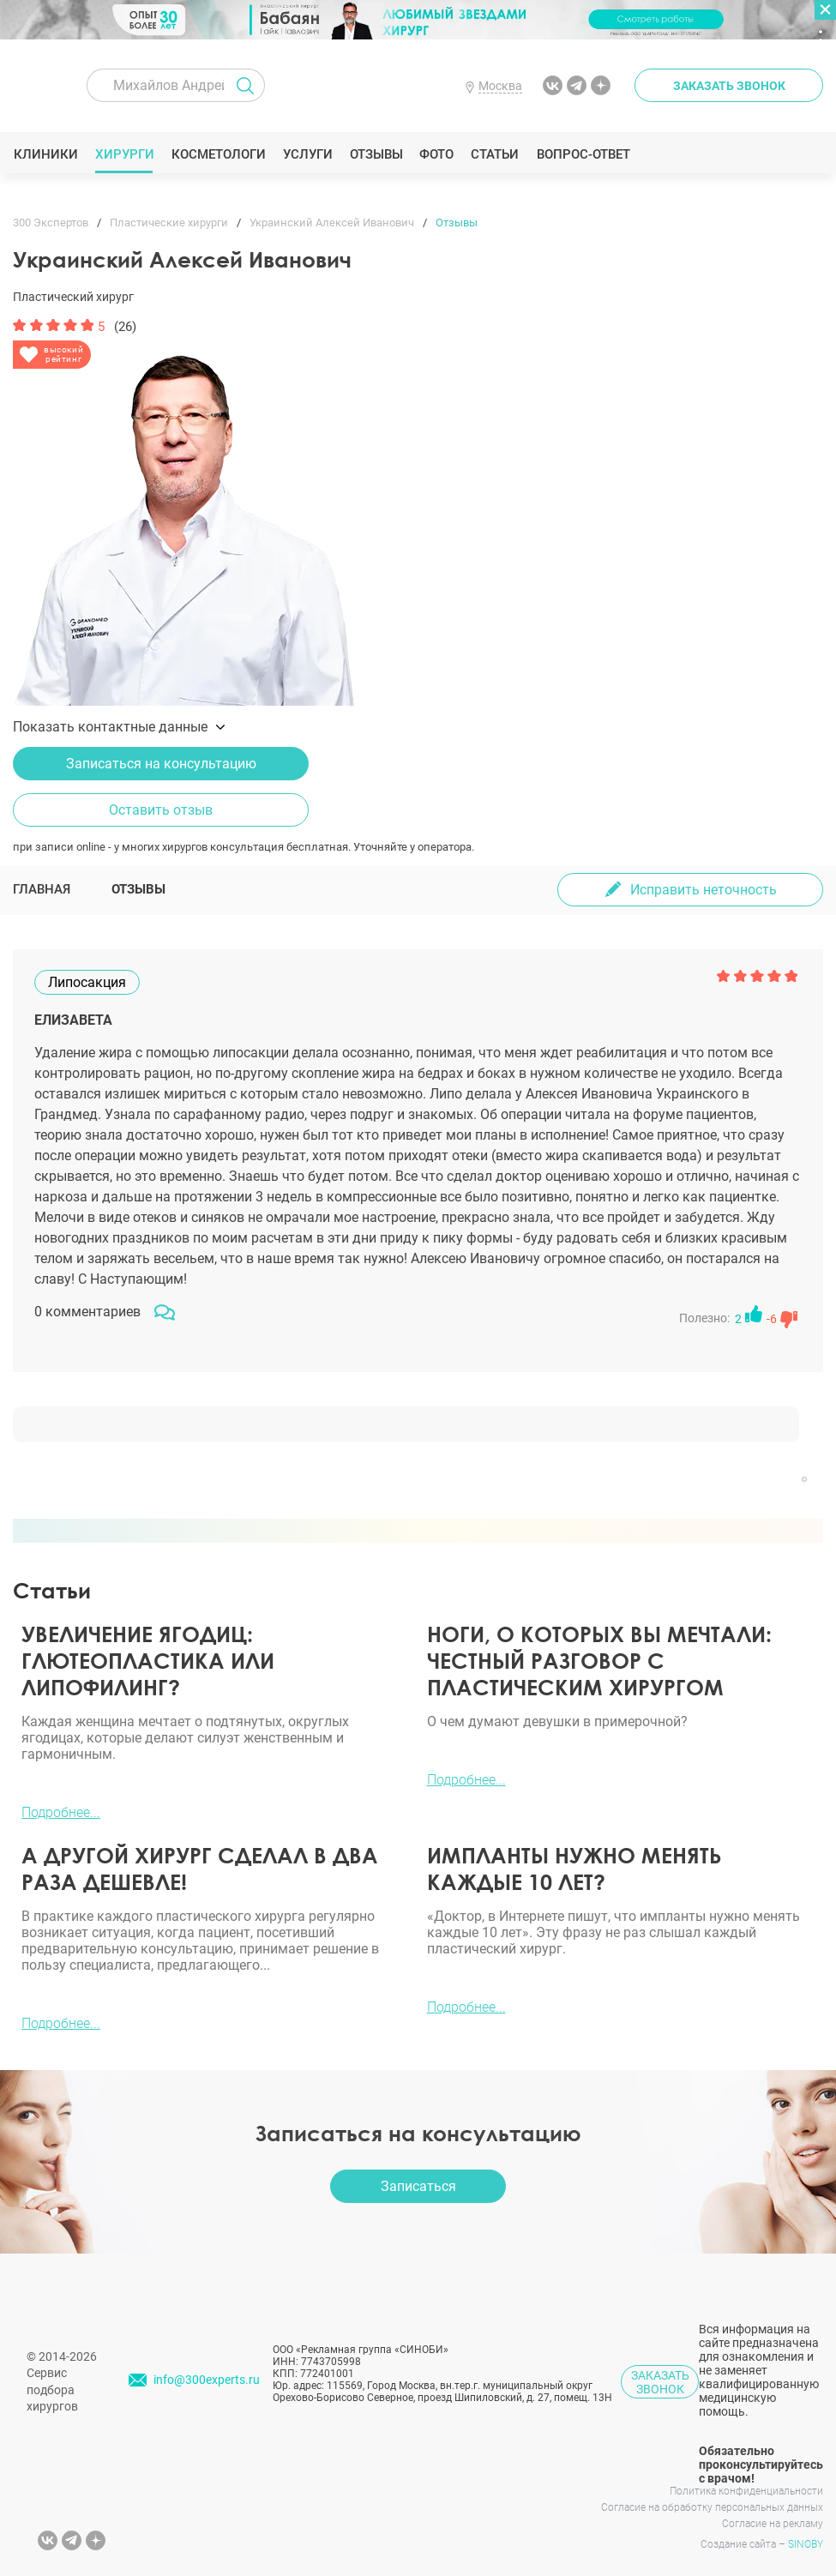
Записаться (418, 2186)
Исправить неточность (703, 890)
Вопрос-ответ (583, 154)
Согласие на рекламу (772, 2524)
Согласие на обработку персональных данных (712, 2507)
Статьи (495, 154)
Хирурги (124, 154)
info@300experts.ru (206, 2379)
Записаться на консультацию (161, 763)
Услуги (307, 154)
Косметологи (217, 154)
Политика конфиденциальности (746, 2491)
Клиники (45, 154)
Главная (41, 889)
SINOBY (805, 2544)
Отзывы (376, 154)
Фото (436, 154)
